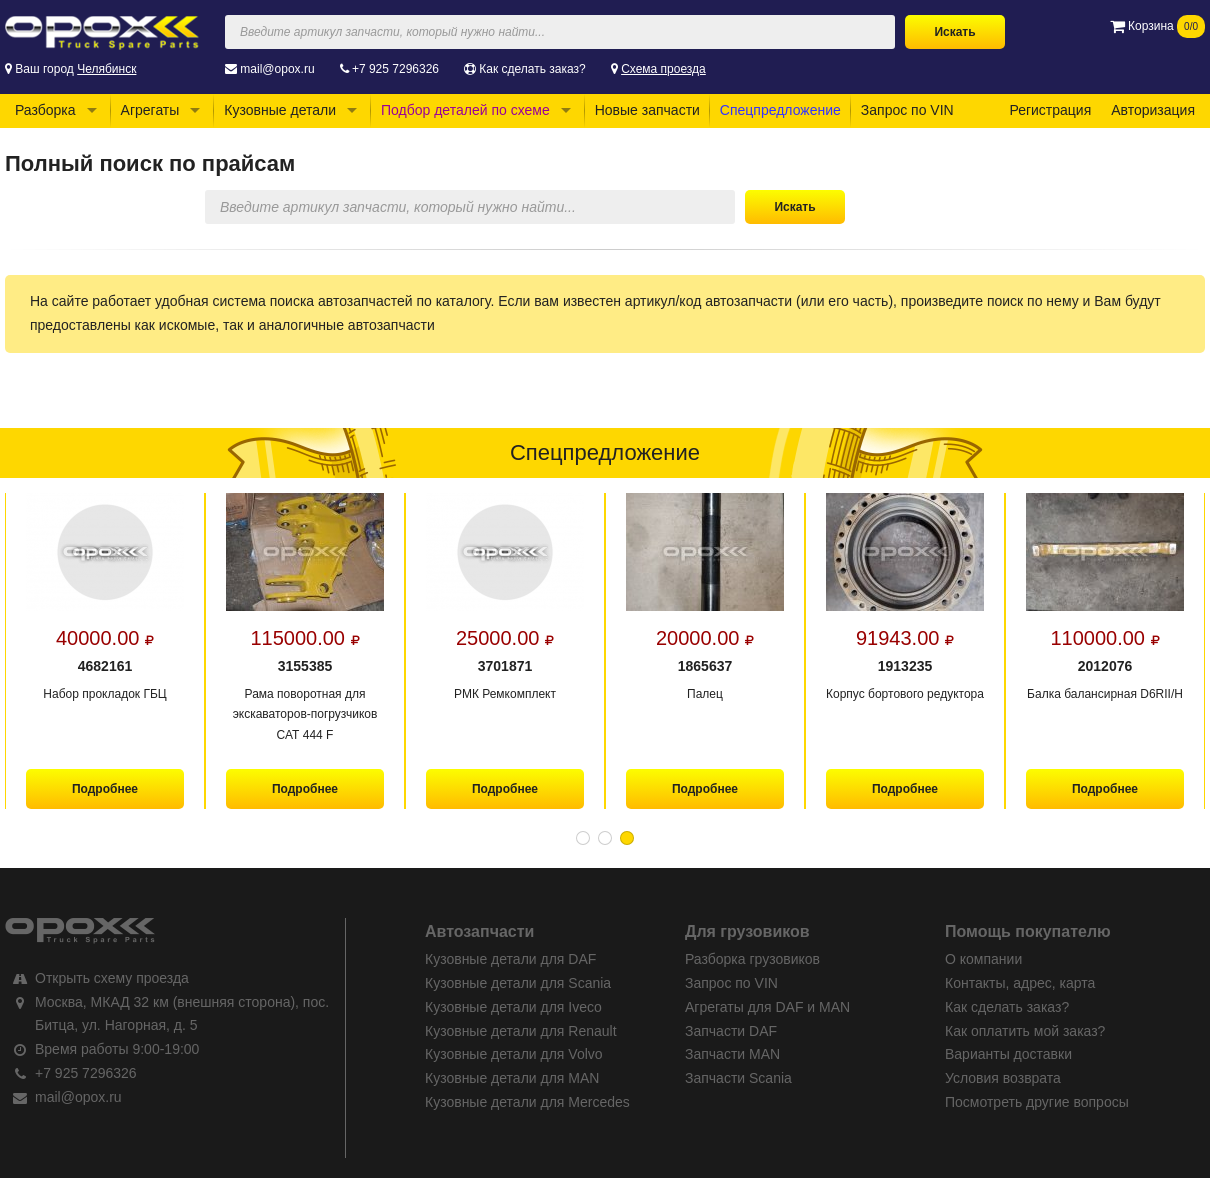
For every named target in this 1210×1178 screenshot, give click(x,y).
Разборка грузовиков (752, 959)
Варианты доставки (1008, 1054)
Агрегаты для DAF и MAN (767, 1007)
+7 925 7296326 (395, 69)
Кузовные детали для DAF (510, 959)
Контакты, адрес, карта (1020, 983)
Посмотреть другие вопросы (1037, 1102)
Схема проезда (663, 69)
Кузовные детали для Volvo (514, 1054)
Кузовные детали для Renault (521, 1031)
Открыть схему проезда (112, 978)
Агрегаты (150, 110)
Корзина (1157, 26)
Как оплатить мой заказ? (1025, 1031)
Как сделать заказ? (532, 69)
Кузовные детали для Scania (518, 983)
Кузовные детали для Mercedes (527, 1102)
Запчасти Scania (738, 1078)
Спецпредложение (780, 110)
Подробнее (105, 789)
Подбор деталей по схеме (465, 110)
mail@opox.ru (277, 69)
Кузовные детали (280, 110)
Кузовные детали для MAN (512, 1078)
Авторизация (1153, 110)
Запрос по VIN (907, 110)
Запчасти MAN (732, 1054)
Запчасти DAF (731, 1031)
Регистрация (1050, 110)
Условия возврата (1003, 1078)
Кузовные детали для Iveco (513, 1007)
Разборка (45, 110)
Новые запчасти (647, 110)
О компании (983, 959)
